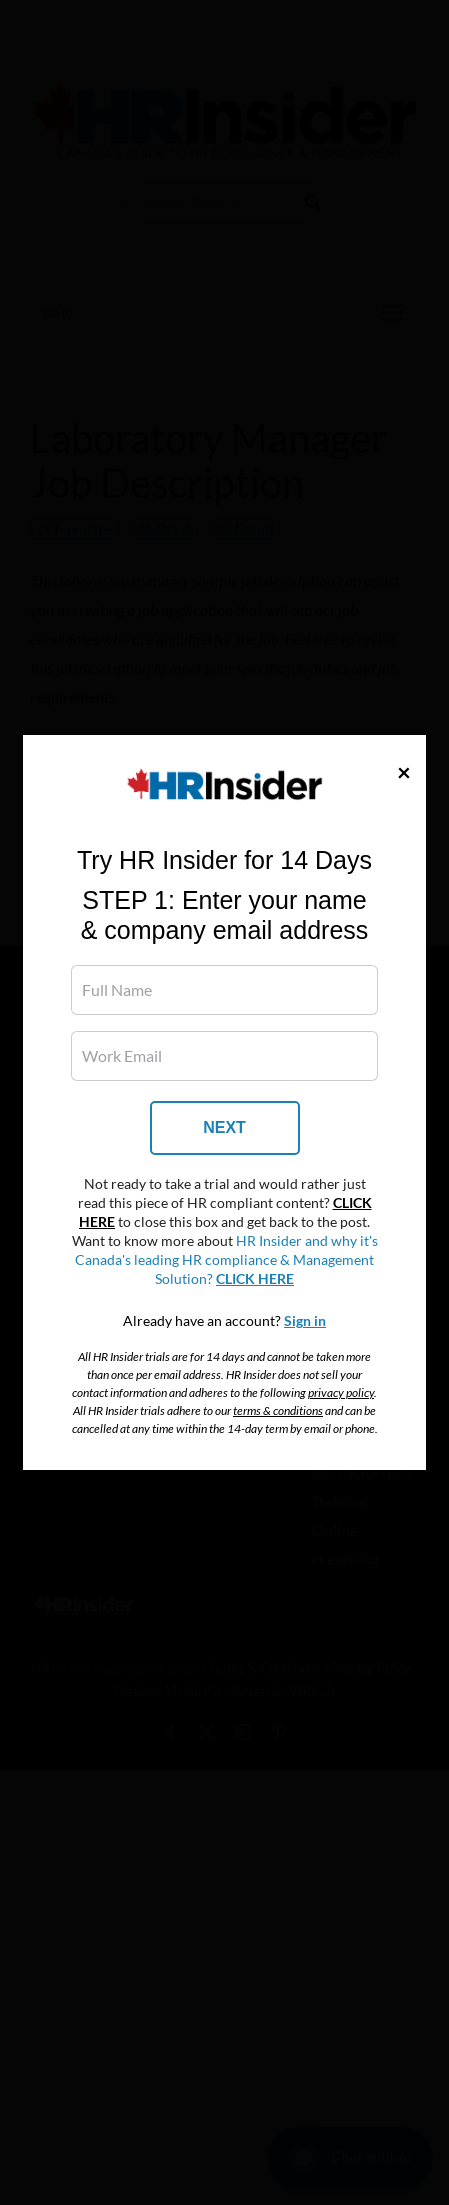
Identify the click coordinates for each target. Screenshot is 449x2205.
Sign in (305, 1321)
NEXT (224, 1127)
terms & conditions (278, 1410)
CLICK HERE (255, 1279)
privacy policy (341, 1392)
